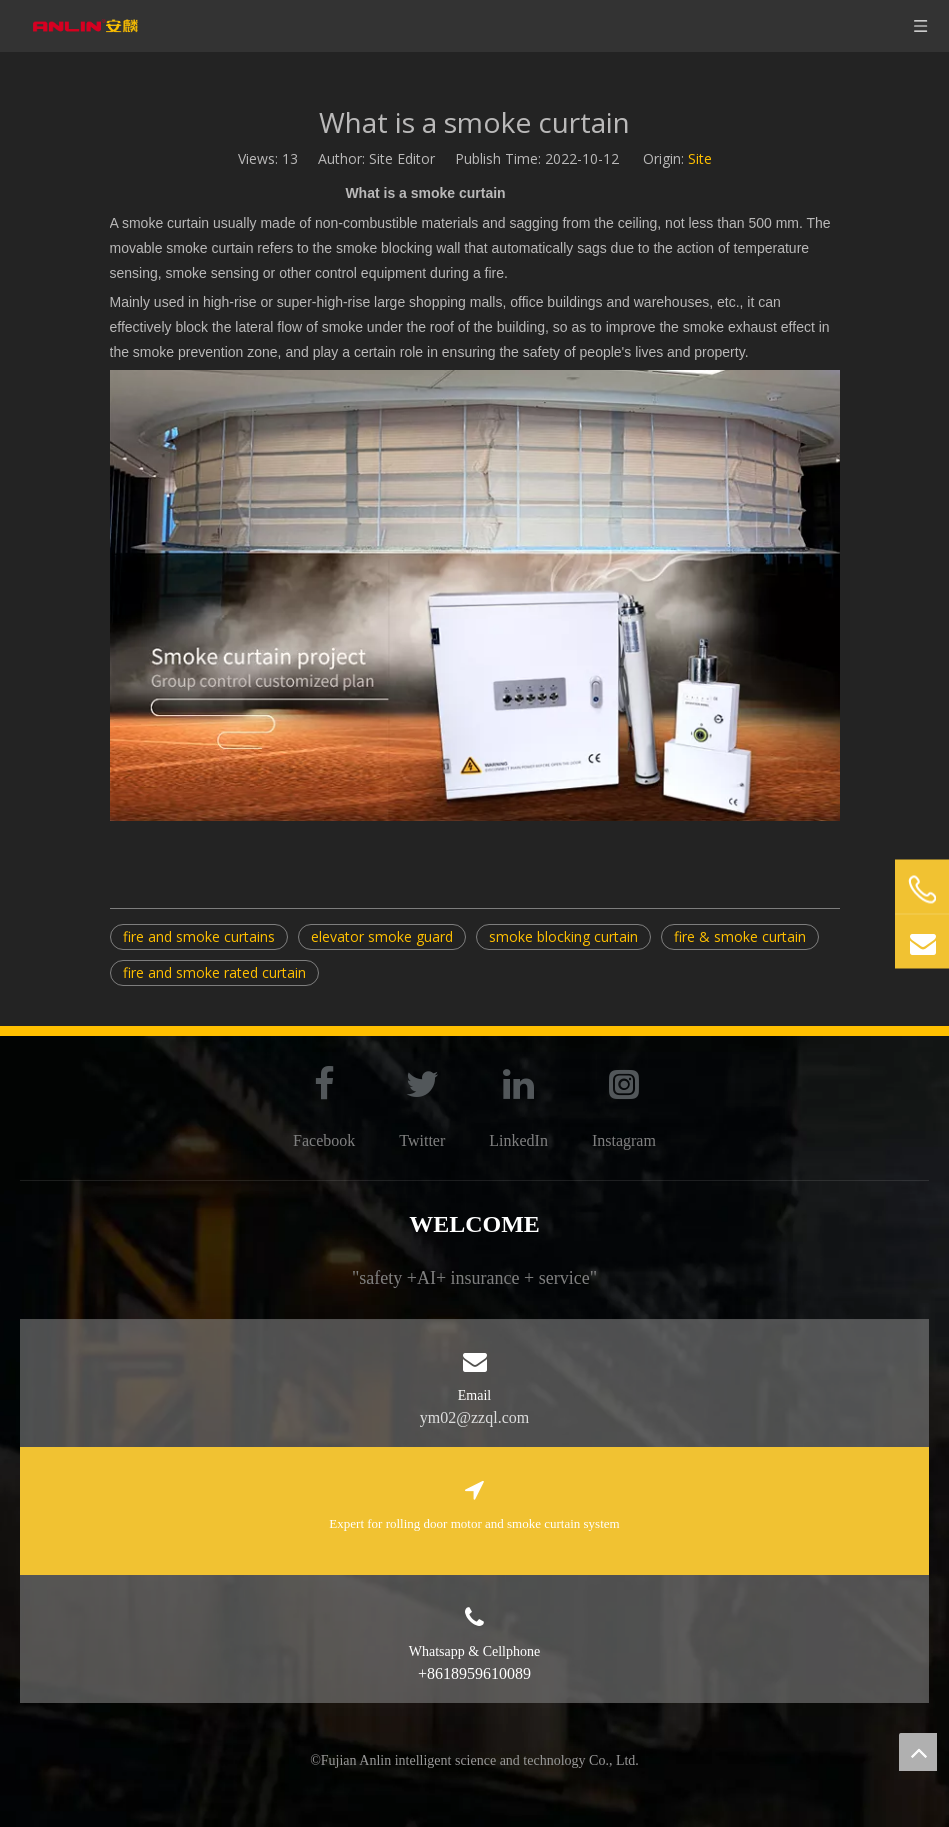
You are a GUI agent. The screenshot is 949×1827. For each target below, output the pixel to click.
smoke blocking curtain (563, 936)
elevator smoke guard (382, 936)
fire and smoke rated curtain (214, 972)
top (918, 1752)
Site (700, 158)
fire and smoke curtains (199, 936)
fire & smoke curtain (740, 936)
